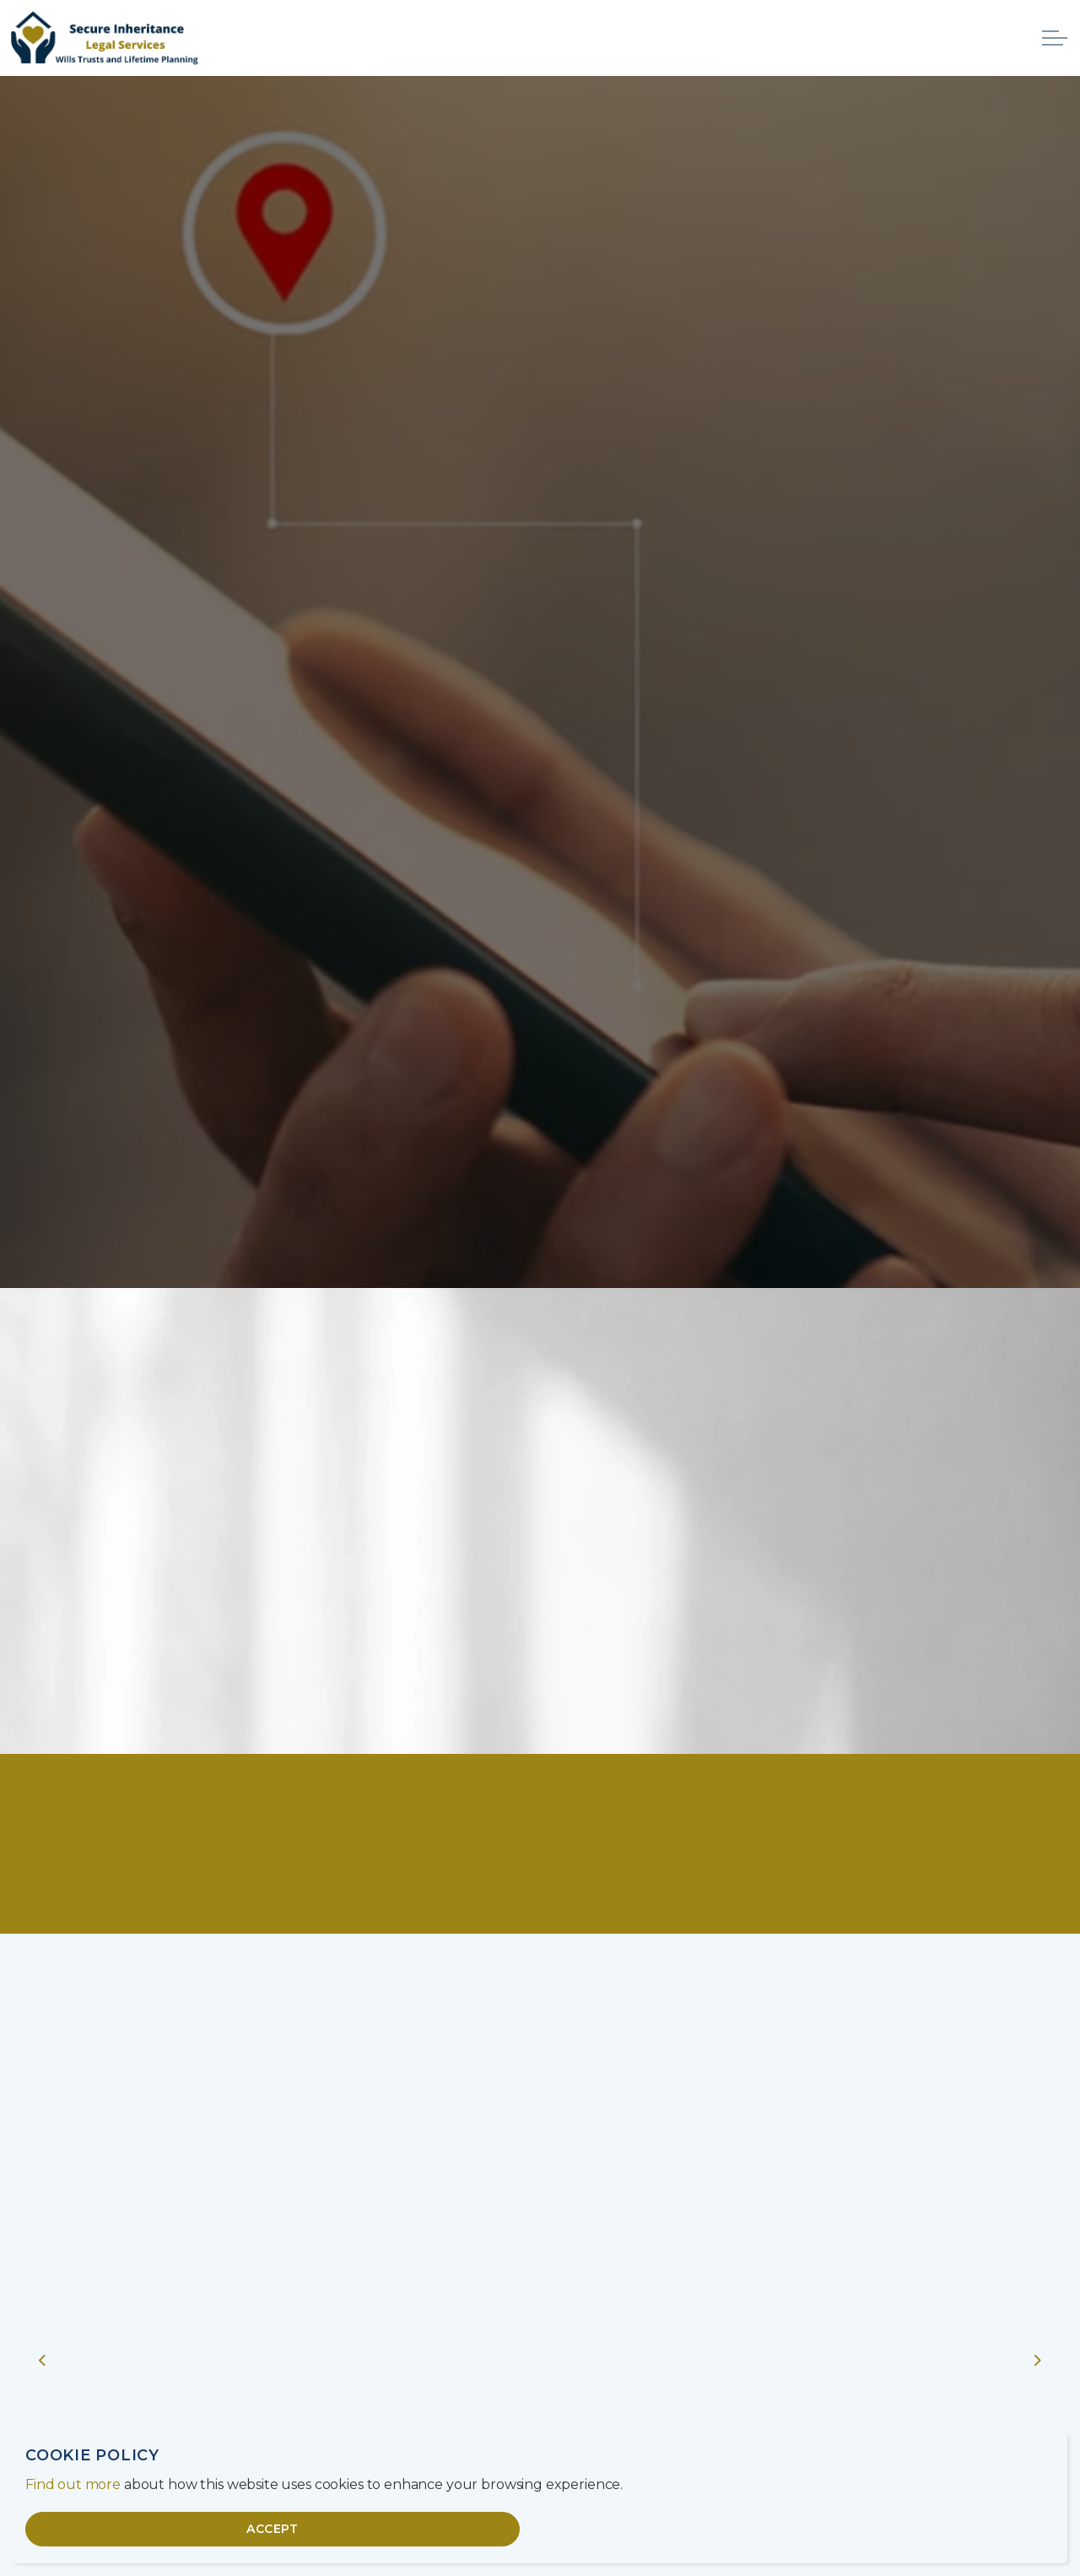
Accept (272, 2529)
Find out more (73, 2484)
